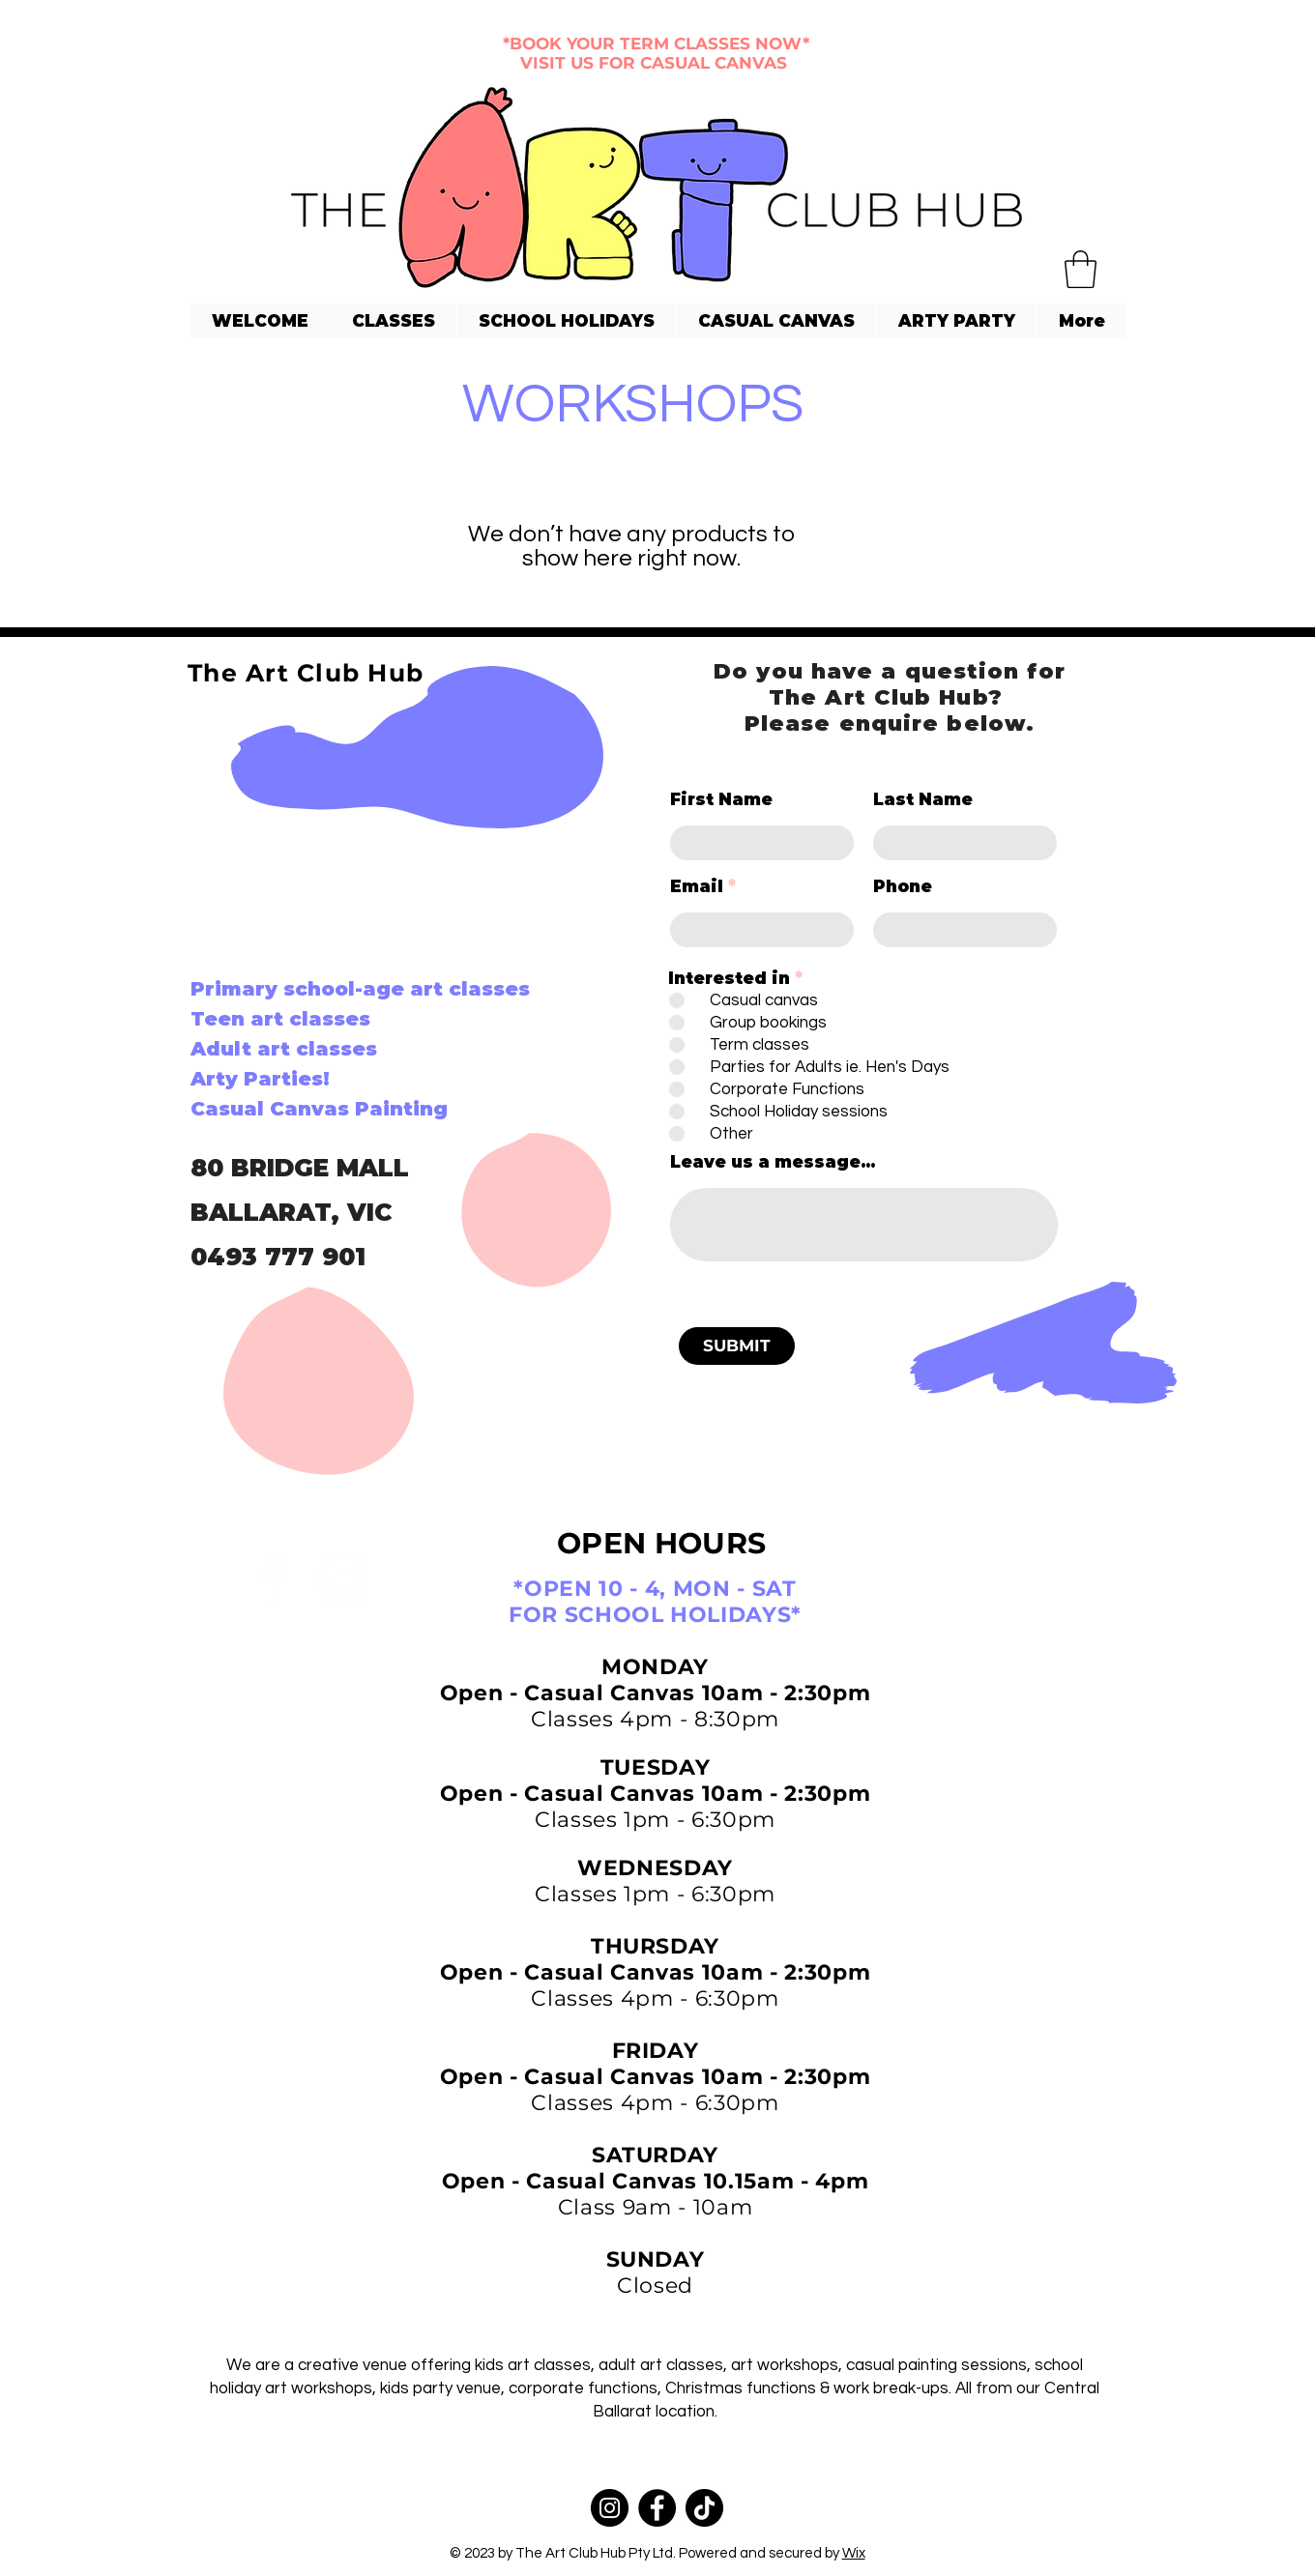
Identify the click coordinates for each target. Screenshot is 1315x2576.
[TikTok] (704, 2508)
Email (696, 887)
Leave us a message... (772, 1162)
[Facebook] (270, 1581)
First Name (721, 800)
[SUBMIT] (737, 1346)
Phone (902, 887)
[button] (1080, 269)
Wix (853, 2553)
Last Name (923, 800)
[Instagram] (343, 1581)
